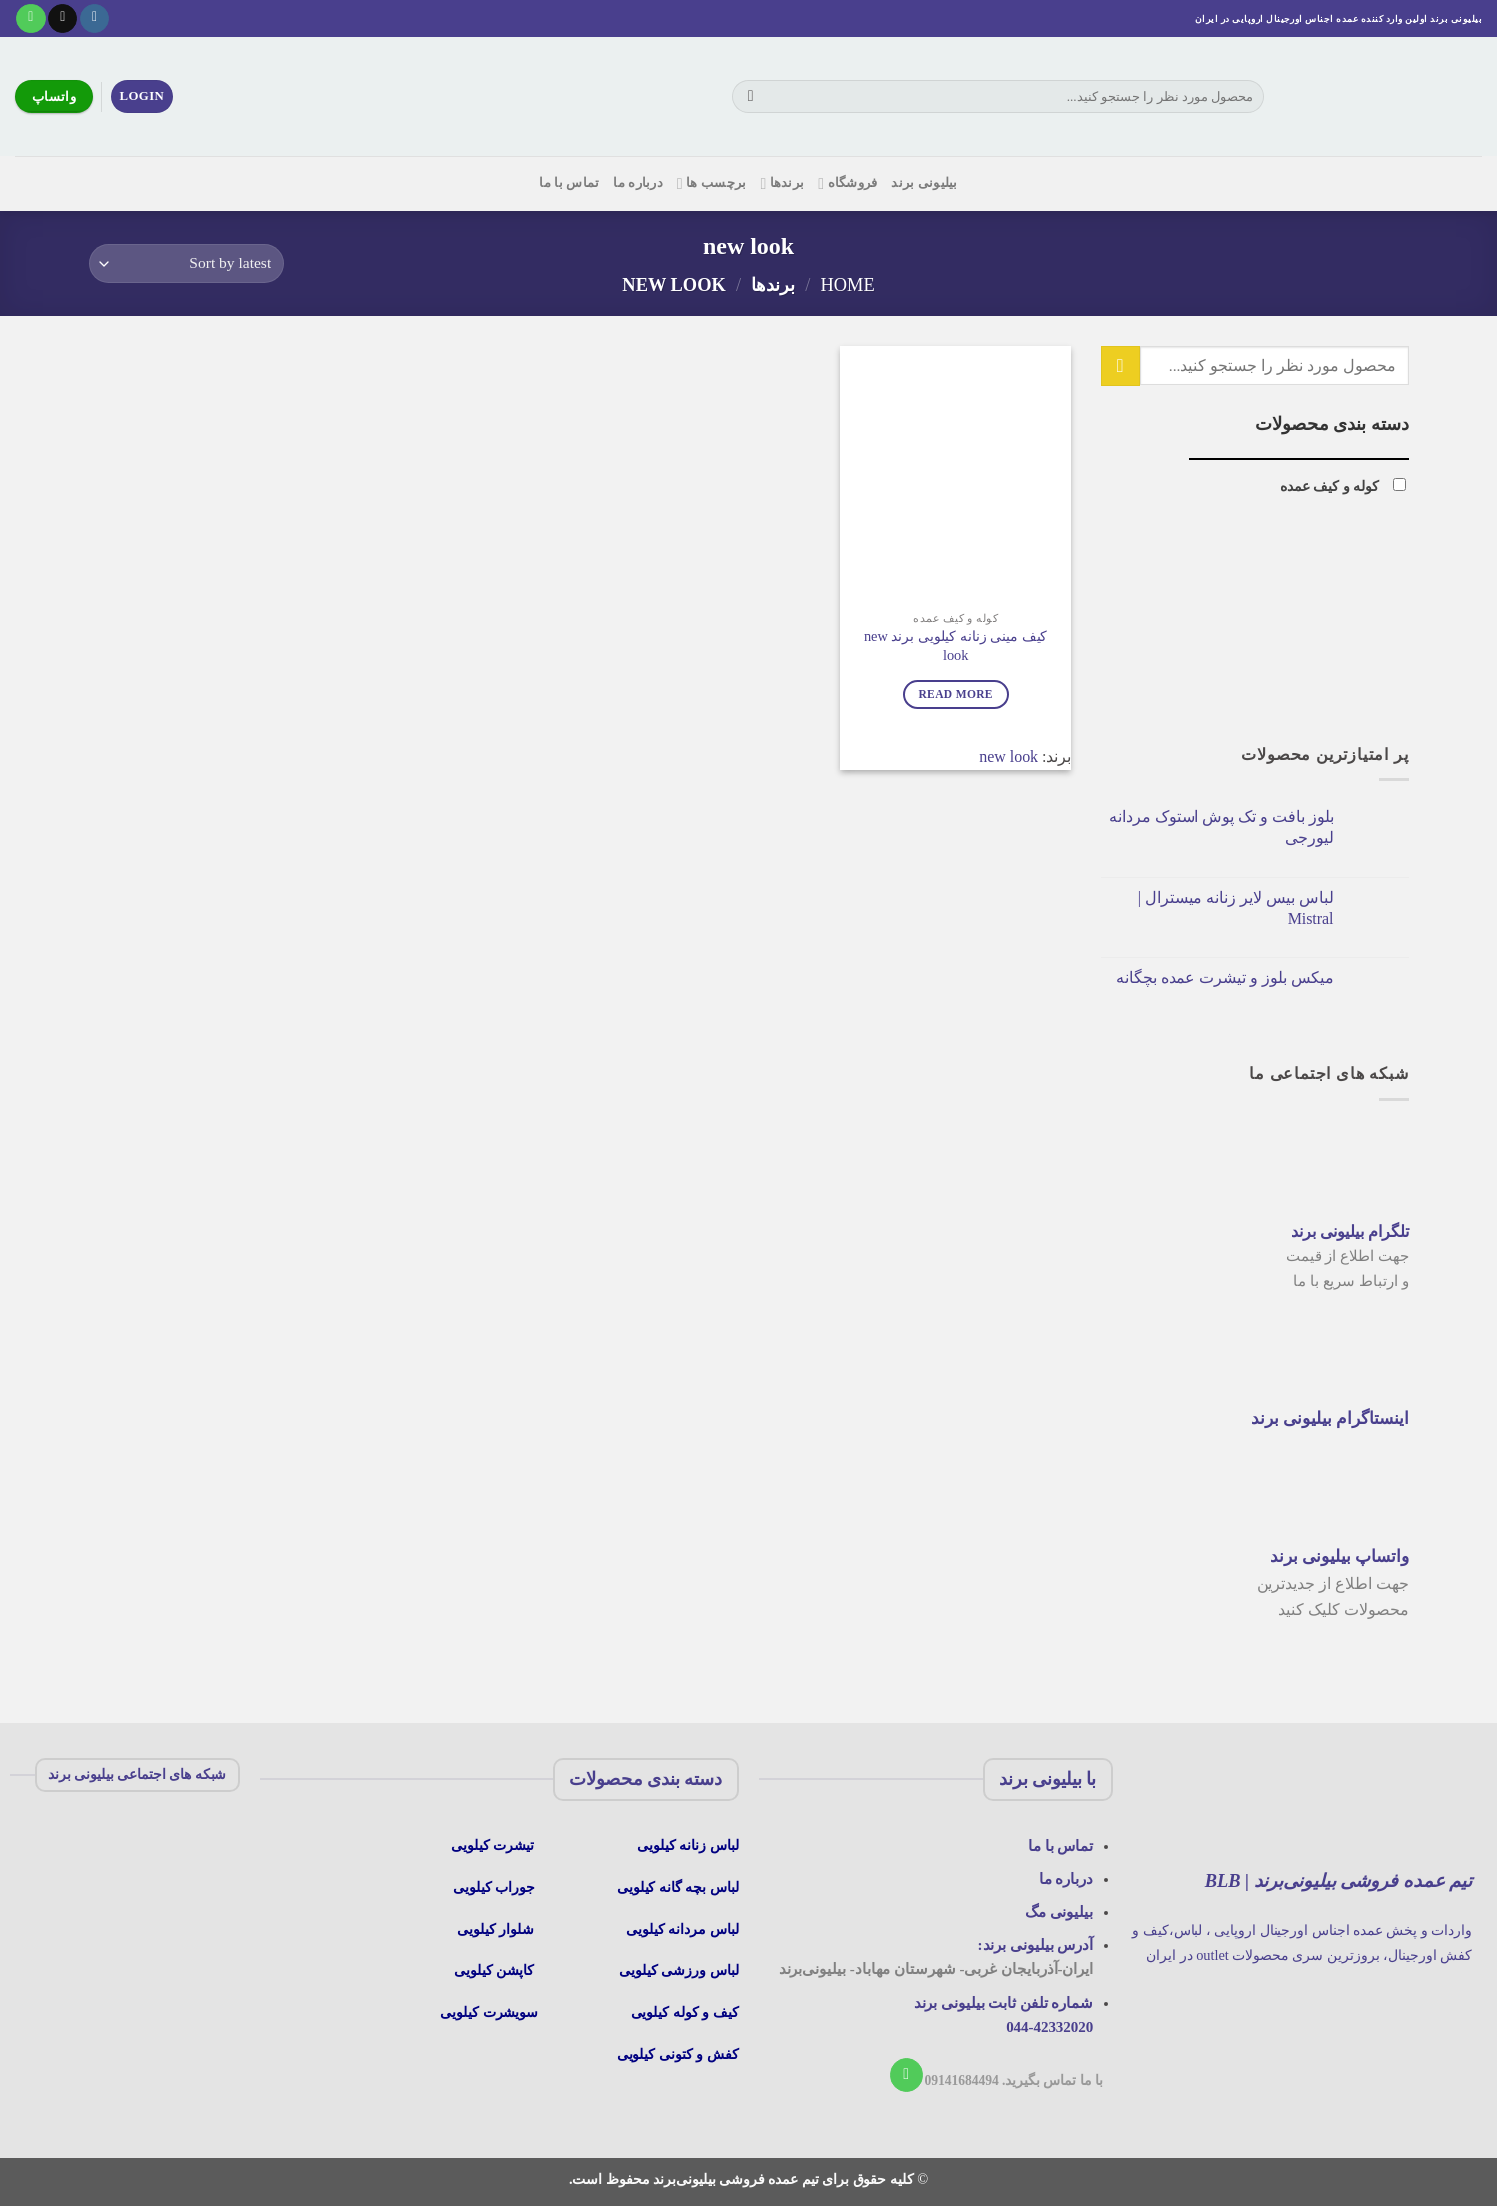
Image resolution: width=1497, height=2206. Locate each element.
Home (847, 285)
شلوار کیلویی (495, 1929)
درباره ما (638, 183)
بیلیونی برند (924, 183)
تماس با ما (569, 183)
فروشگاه (847, 183)
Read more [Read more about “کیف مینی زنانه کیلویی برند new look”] (955, 694)
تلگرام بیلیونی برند (1349, 1231)
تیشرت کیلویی (494, 1845)
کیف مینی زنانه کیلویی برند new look (955, 645)
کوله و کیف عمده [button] (1329, 486)
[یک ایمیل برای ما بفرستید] (62, 19)
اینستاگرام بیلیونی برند (1329, 1418)
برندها (782, 183)
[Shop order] (186, 263)
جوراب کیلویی (494, 1887)
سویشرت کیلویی (491, 2012)
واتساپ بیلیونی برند (1339, 1556)
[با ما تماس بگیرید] (30, 19)
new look (1008, 756)
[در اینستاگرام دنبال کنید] (94, 19)
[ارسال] (750, 97)
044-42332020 (1049, 2027)
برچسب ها (712, 183)
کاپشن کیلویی (493, 1970)
